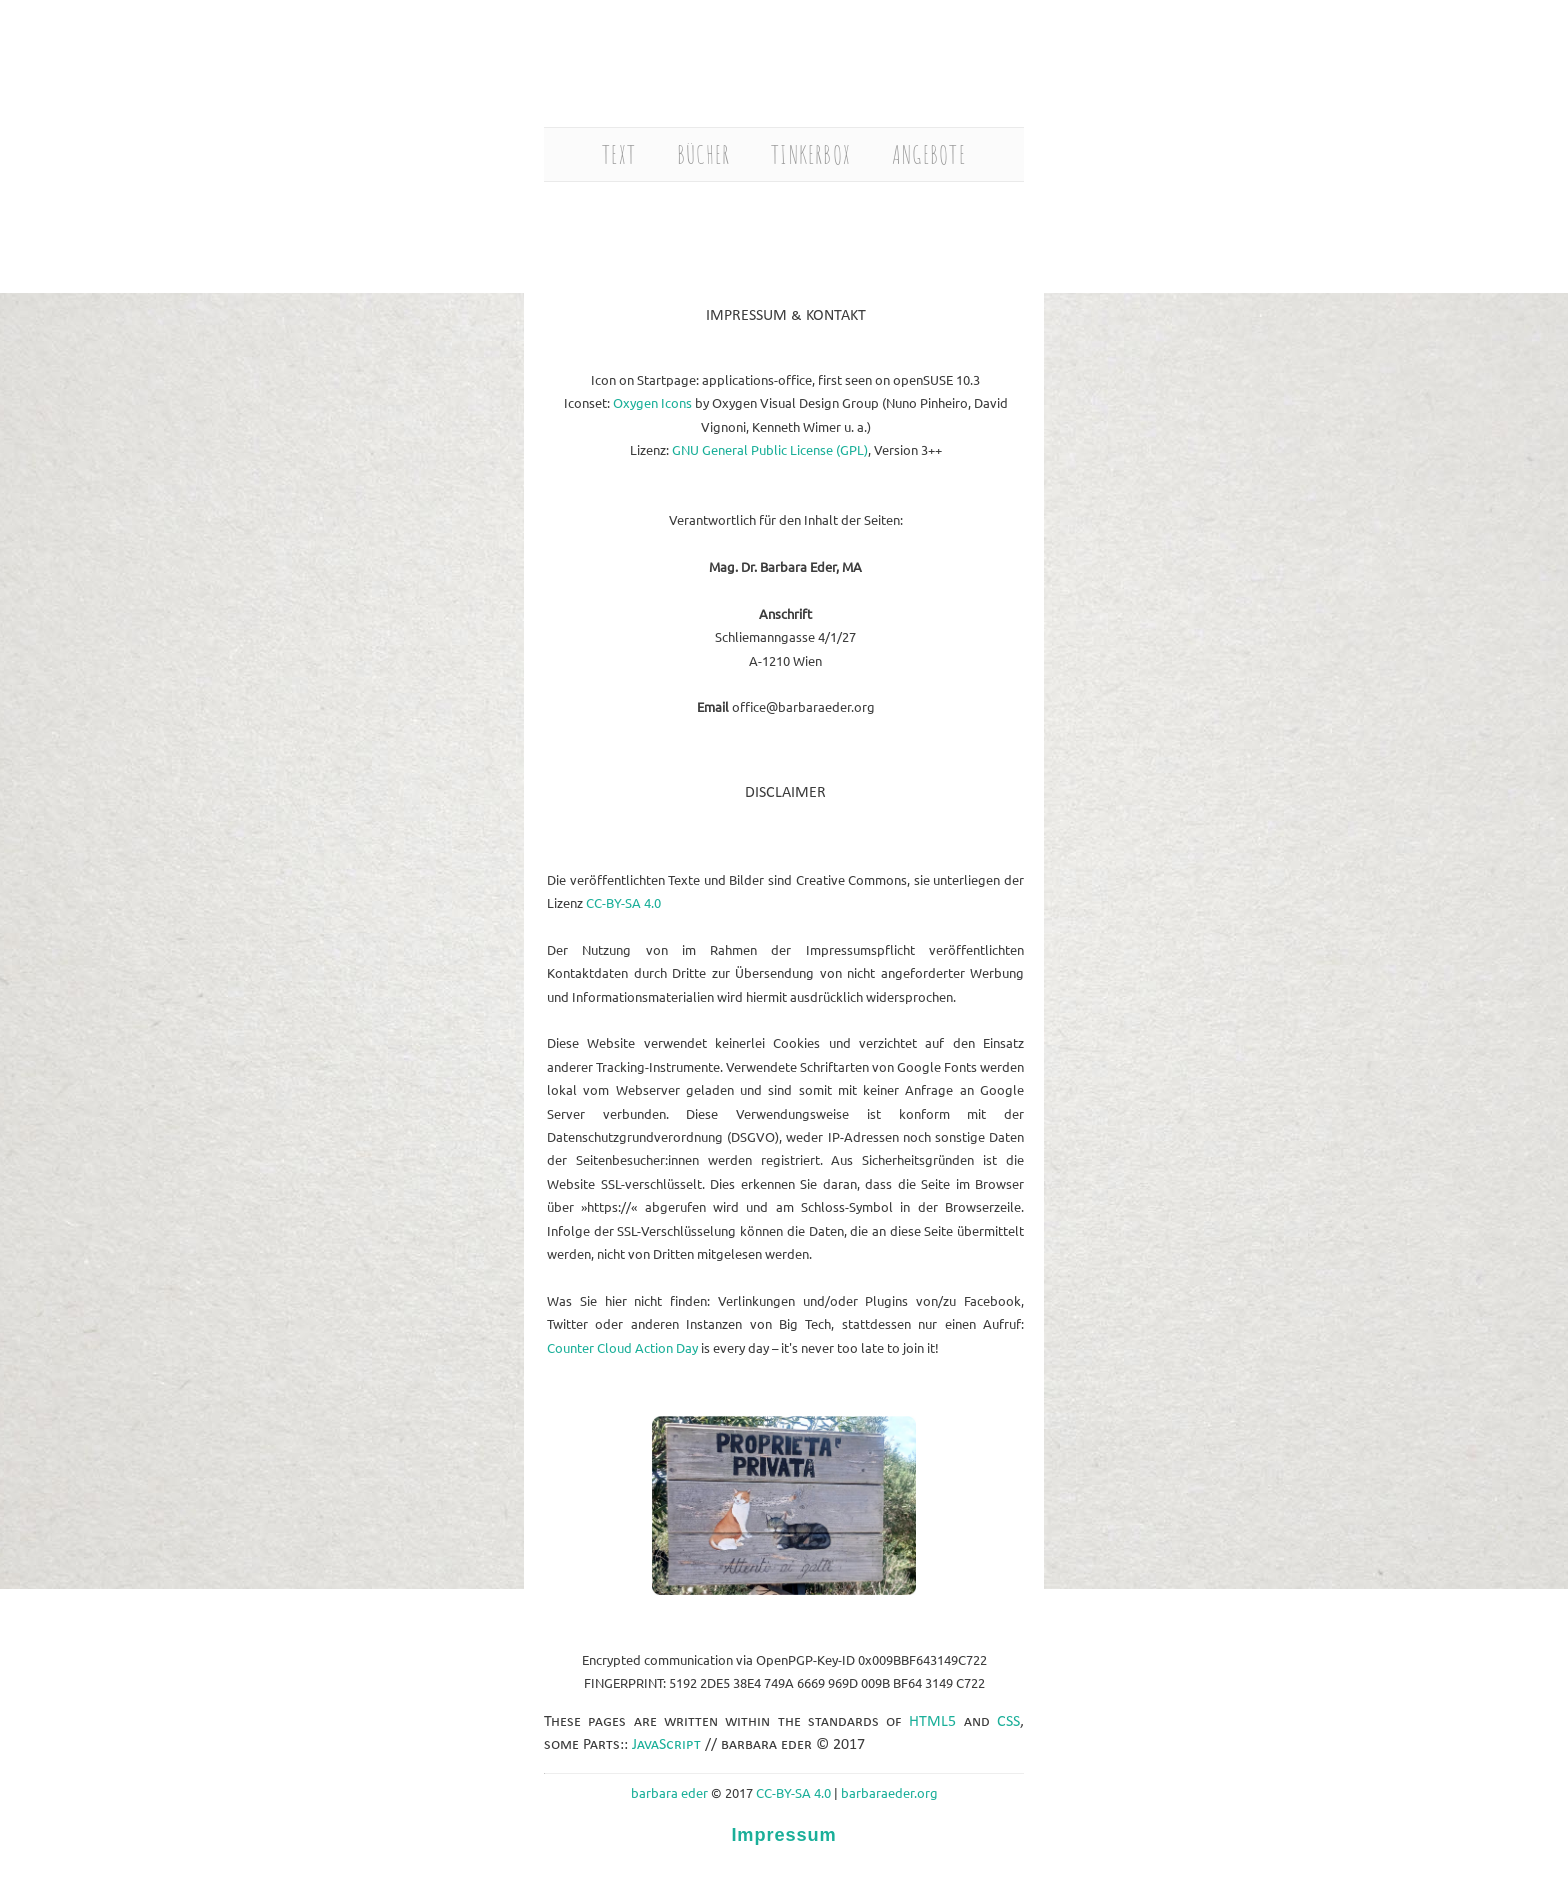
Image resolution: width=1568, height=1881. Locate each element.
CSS (1008, 1722)
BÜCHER (703, 154)
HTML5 (932, 1722)
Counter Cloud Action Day (622, 1347)
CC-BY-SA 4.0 (623, 902)
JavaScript (668, 1745)
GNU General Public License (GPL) (770, 449)
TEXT (619, 154)
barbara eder (669, 1792)
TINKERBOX (811, 154)
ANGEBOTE (929, 154)
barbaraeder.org (889, 1792)
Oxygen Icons (652, 402)
